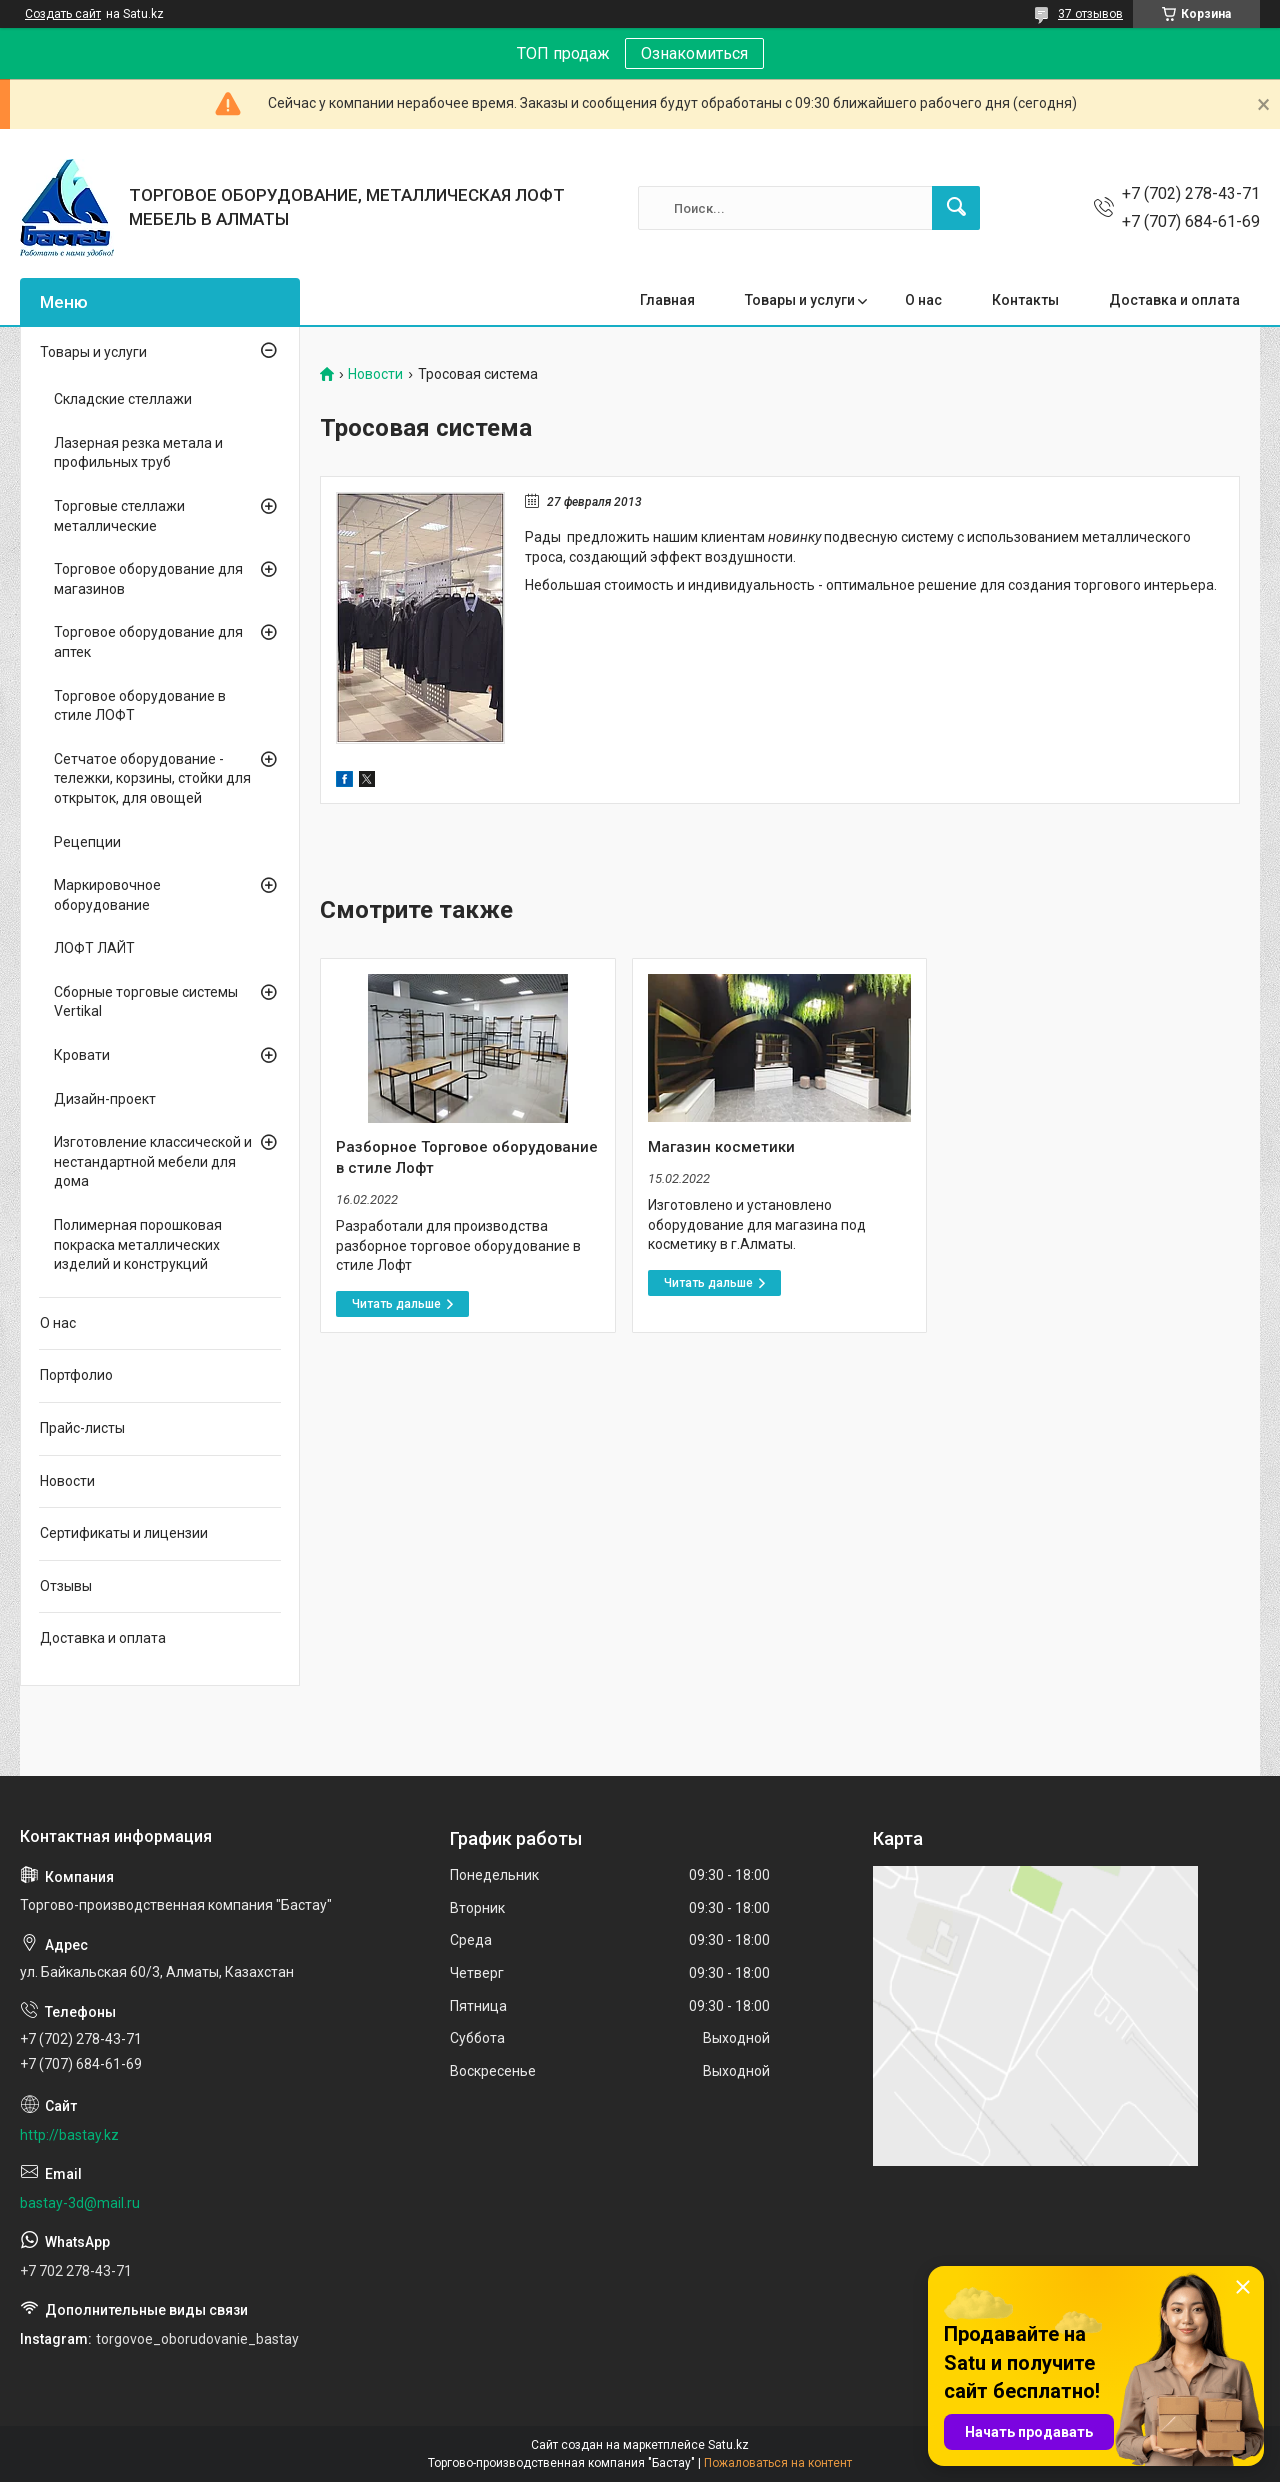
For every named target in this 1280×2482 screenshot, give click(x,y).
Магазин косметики (721, 1147)
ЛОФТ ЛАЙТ (94, 948)
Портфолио (76, 1375)
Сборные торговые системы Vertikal (146, 1002)
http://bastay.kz (69, 2135)
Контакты (1025, 300)
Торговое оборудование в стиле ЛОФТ (140, 706)
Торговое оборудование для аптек (148, 642)
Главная (667, 300)
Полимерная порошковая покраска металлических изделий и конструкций (138, 1244)
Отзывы (66, 1586)
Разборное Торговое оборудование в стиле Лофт (467, 1157)
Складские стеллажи (123, 399)
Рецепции (87, 842)
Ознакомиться (694, 53)
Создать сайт (63, 14)
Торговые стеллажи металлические (119, 516)
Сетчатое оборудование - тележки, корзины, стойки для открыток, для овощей (152, 778)
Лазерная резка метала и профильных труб (138, 453)
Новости (375, 374)
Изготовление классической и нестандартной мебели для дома (153, 1161)
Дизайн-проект (105, 1099)
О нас (923, 300)
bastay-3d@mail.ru (80, 2203)
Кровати (82, 1055)
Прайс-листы (82, 1428)
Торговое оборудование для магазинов (148, 579)
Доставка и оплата (1174, 300)
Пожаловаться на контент (778, 2463)
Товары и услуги (800, 300)
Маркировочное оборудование (107, 895)
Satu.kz (728, 2445)
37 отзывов (1090, 14)
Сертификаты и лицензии (124, 1533)
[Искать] (956, 208)
